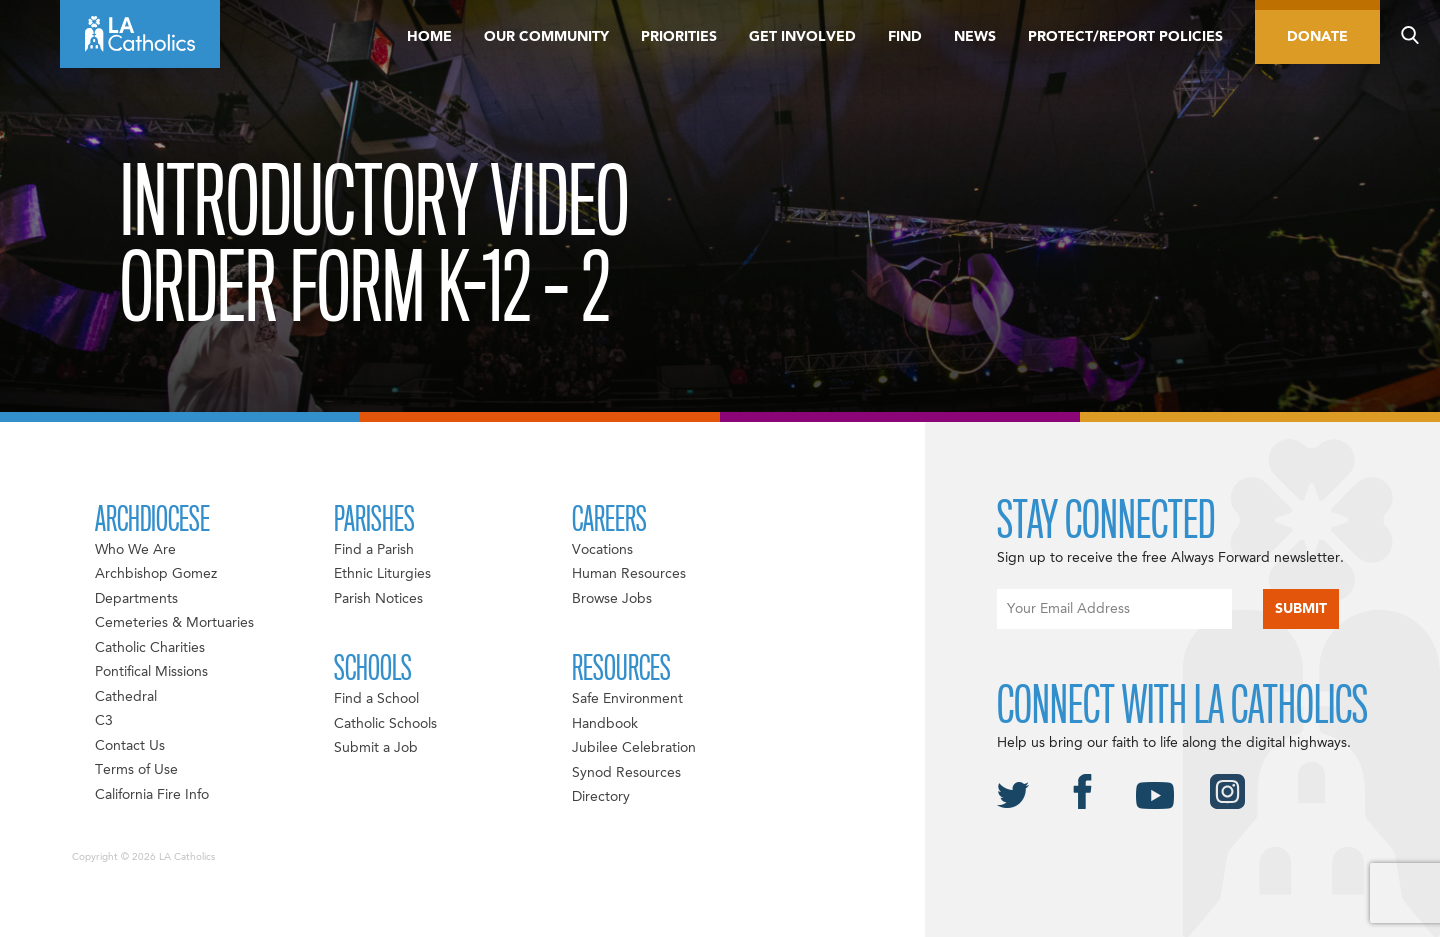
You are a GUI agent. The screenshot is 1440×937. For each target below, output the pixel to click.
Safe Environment (627, 699)
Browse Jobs (612, 599)
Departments (136, 599)
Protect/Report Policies (1125, 37)
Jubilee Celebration (634, 748)
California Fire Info (152, 795)
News (975, 37)
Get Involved (802, 37)
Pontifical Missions (151, 672)
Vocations (602, 550)
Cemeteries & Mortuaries (174, 623)
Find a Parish (374, 550)
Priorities (679, 37)
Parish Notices (378, 599)
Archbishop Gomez (156, 574)
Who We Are (135, 550)
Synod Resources (626, 773)
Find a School (376, 699)
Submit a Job (376, 748)
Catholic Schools (385, 724)
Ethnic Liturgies (382, 574)
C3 (104, 721)
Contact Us (130, 746)
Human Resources (629, 574)
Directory (601, 797)
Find (905, 37)
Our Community (546, 37)
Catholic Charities (150, 648)
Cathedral (126, 697)
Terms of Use (136, 770)
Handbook (605, 724)
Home (429, 37)
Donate (1317, 37)
